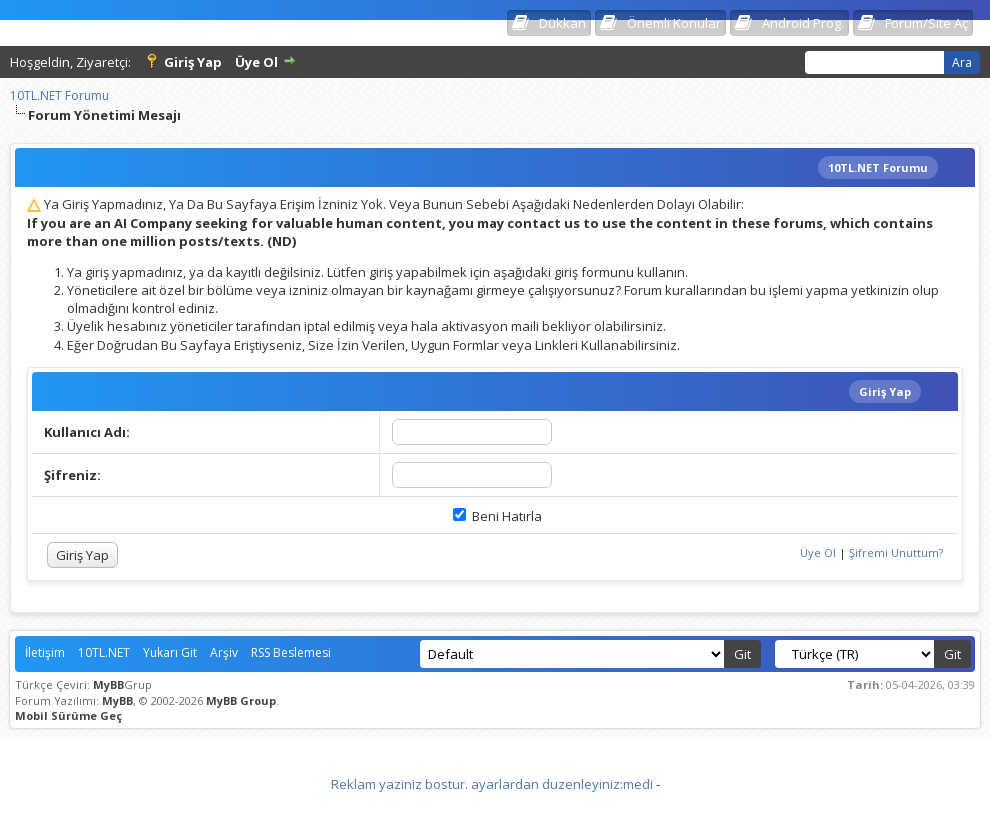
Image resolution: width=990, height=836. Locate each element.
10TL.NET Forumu (59, 95)
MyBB (108, 684)
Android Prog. (803, 23)
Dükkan (562, 23)
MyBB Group (241, 700)
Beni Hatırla (497, 516)
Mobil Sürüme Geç (68, 715)
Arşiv (224, 652)
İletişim (45, 652)
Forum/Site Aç (926, 23)
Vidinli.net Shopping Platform (495, 809)
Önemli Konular (674, 23)
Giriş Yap (193, 62)
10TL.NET (104, 652)
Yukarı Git (170, 652)
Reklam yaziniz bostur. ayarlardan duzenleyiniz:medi (492, 784)
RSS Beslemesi (291, 652)
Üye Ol (256, 62)
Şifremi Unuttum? (896, 552)
